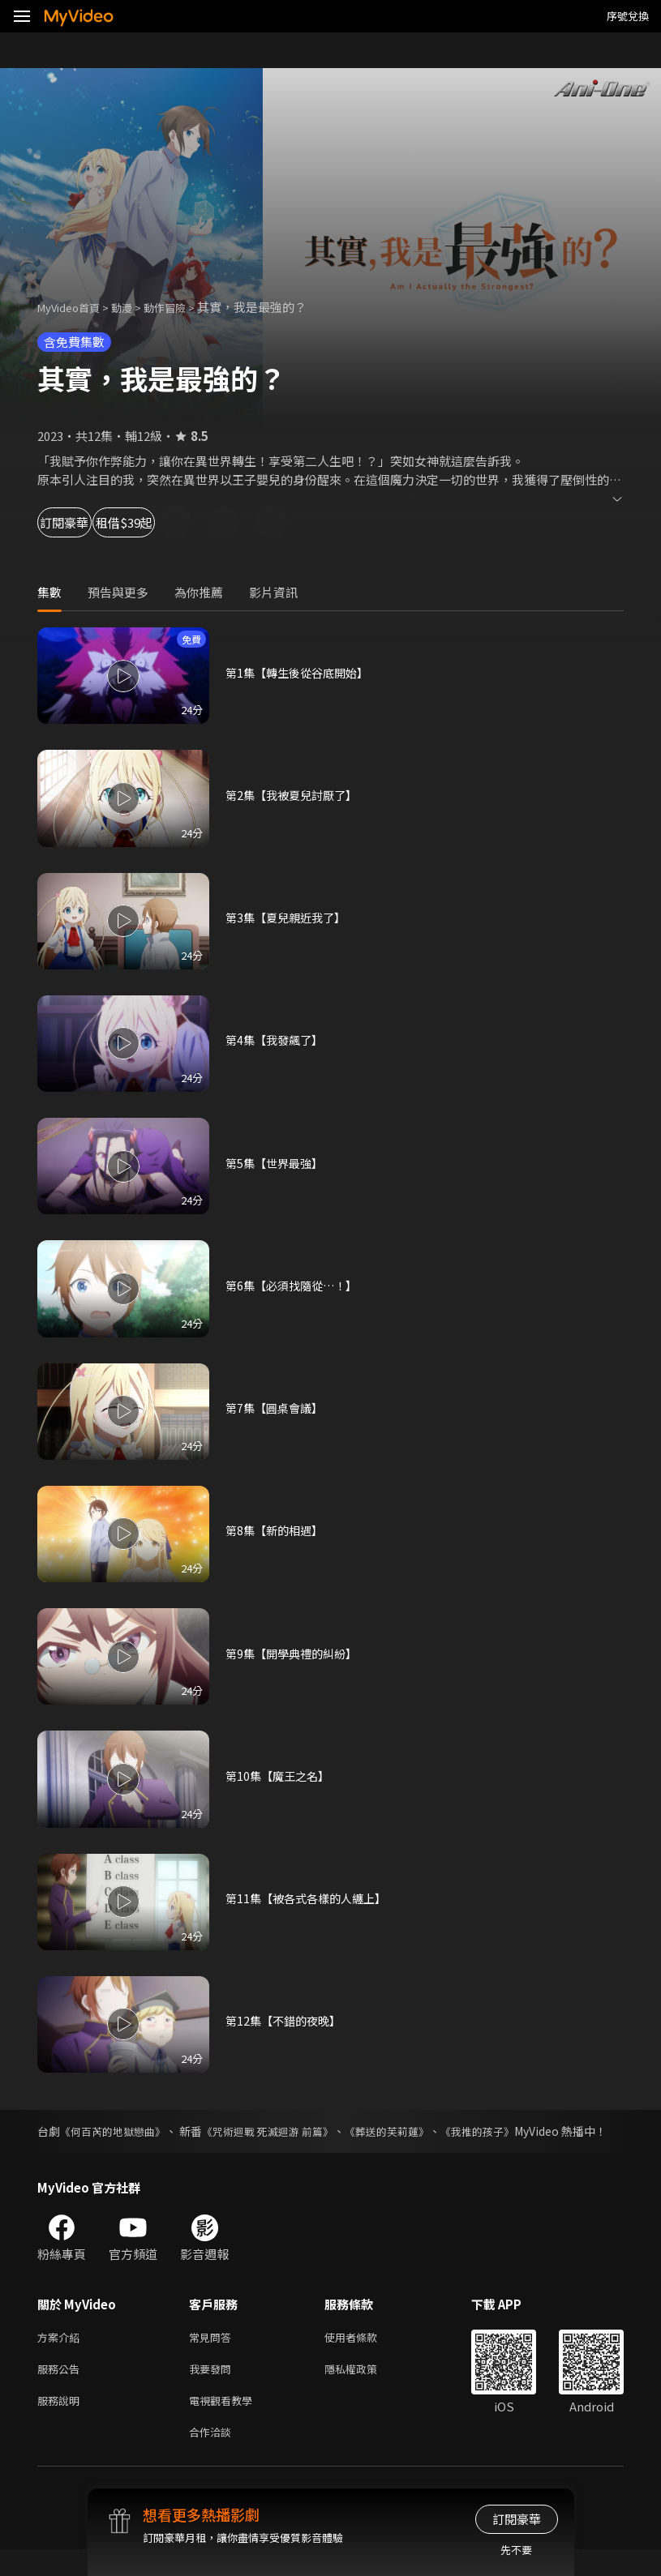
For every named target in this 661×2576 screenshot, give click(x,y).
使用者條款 (364, 2355)
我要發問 (213, 2389)
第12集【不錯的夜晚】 (286, 2020)
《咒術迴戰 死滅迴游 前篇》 (285, 2131)
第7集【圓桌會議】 (277, 1407)
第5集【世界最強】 (277, 1162)
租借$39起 (188, 522)
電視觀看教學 (225, 2423)
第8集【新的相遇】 (277, 1529)
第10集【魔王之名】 (280, 1775)
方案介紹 (61, 2355)
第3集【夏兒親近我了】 (289, 917)
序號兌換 (628, 16)
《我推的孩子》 (512, 2131)
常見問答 (213, 2355)
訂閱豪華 (82, 522)
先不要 (516, 2549)
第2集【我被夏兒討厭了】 (295, 794)
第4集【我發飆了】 (277, 1039)
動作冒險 (182, 306)
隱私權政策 (364, 2389)
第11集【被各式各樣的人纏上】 (311, 1897)
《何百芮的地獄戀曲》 (118, 2131)
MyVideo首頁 (74, 306)
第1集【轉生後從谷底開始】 (301, 672)
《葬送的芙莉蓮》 (414, 2131)
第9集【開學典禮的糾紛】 (295, 1653)
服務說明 (61, 2423)
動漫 (134, 306)
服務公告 (61, 2389)
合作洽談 (213, 2457)
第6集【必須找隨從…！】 (295, 1285)
